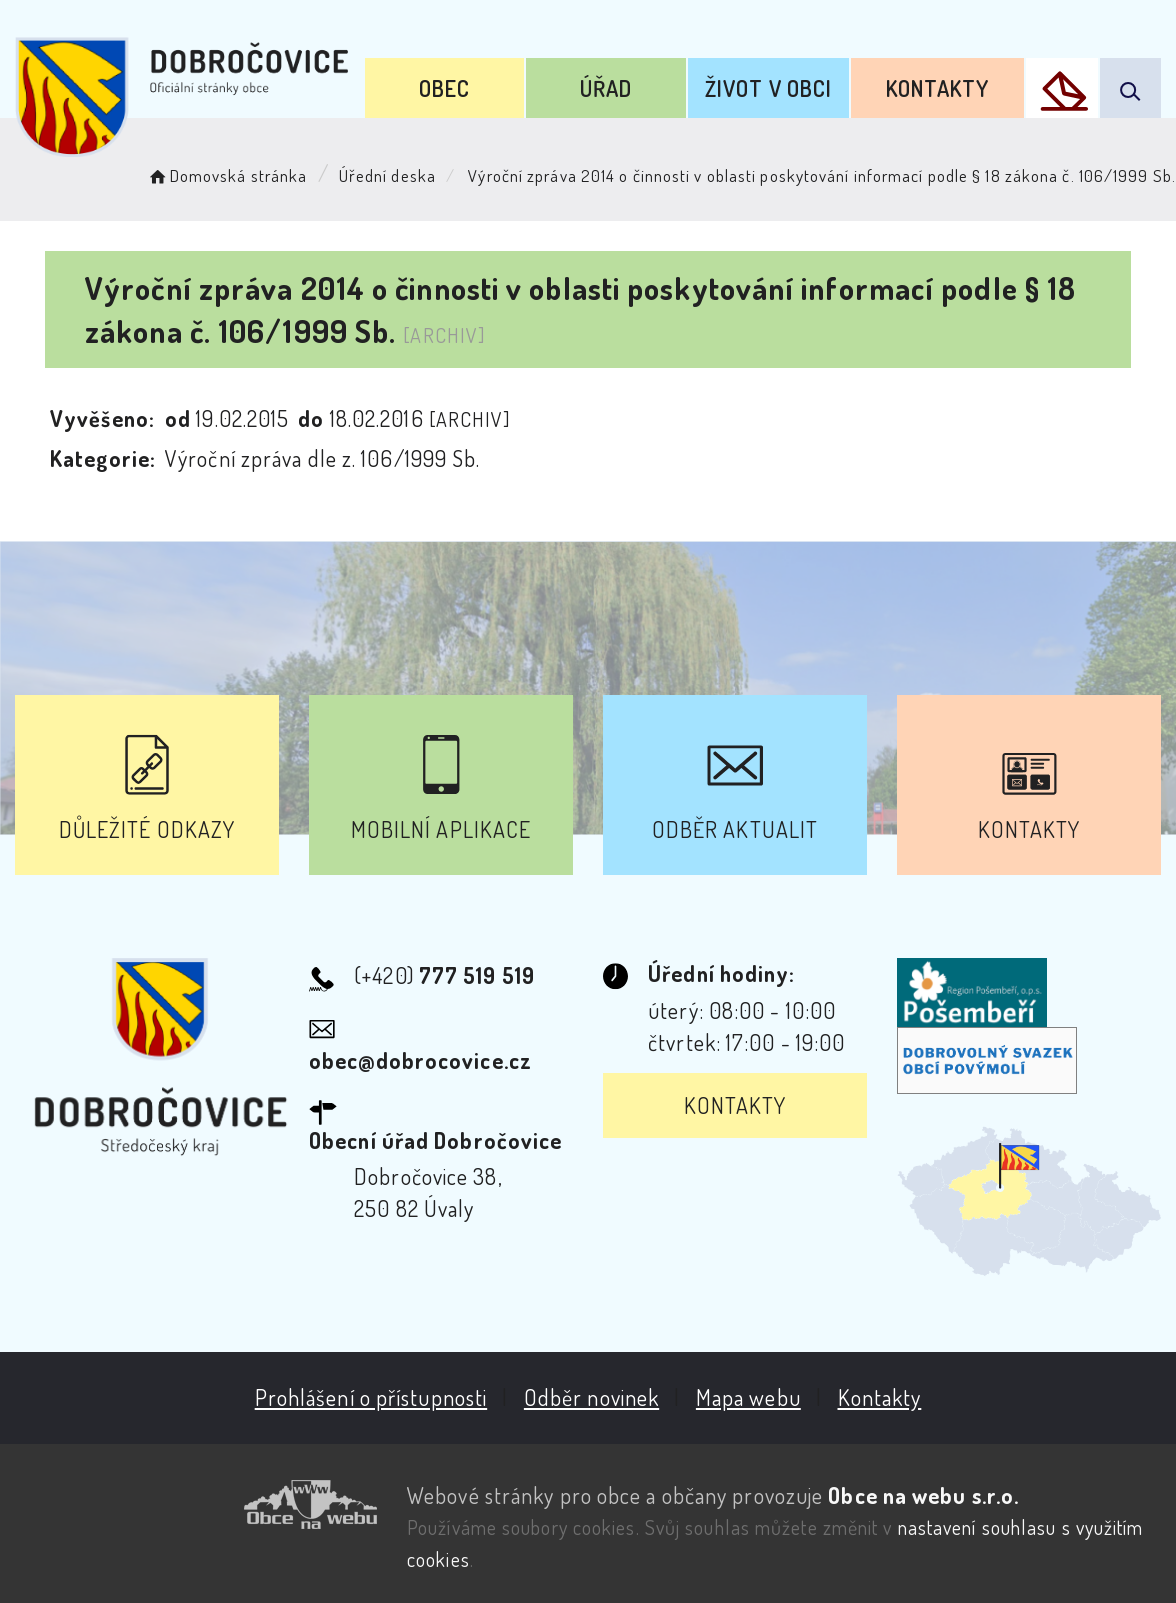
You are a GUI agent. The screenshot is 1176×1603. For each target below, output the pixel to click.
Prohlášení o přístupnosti (369, 1397)
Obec (443, 88)
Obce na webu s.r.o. (922, 1494)
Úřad (605, 88)
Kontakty (937, 88)
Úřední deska (387, 175)
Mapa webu (747, 1397)
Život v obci (767, 88)
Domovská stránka (226, 175)
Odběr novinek (590, 1397)
